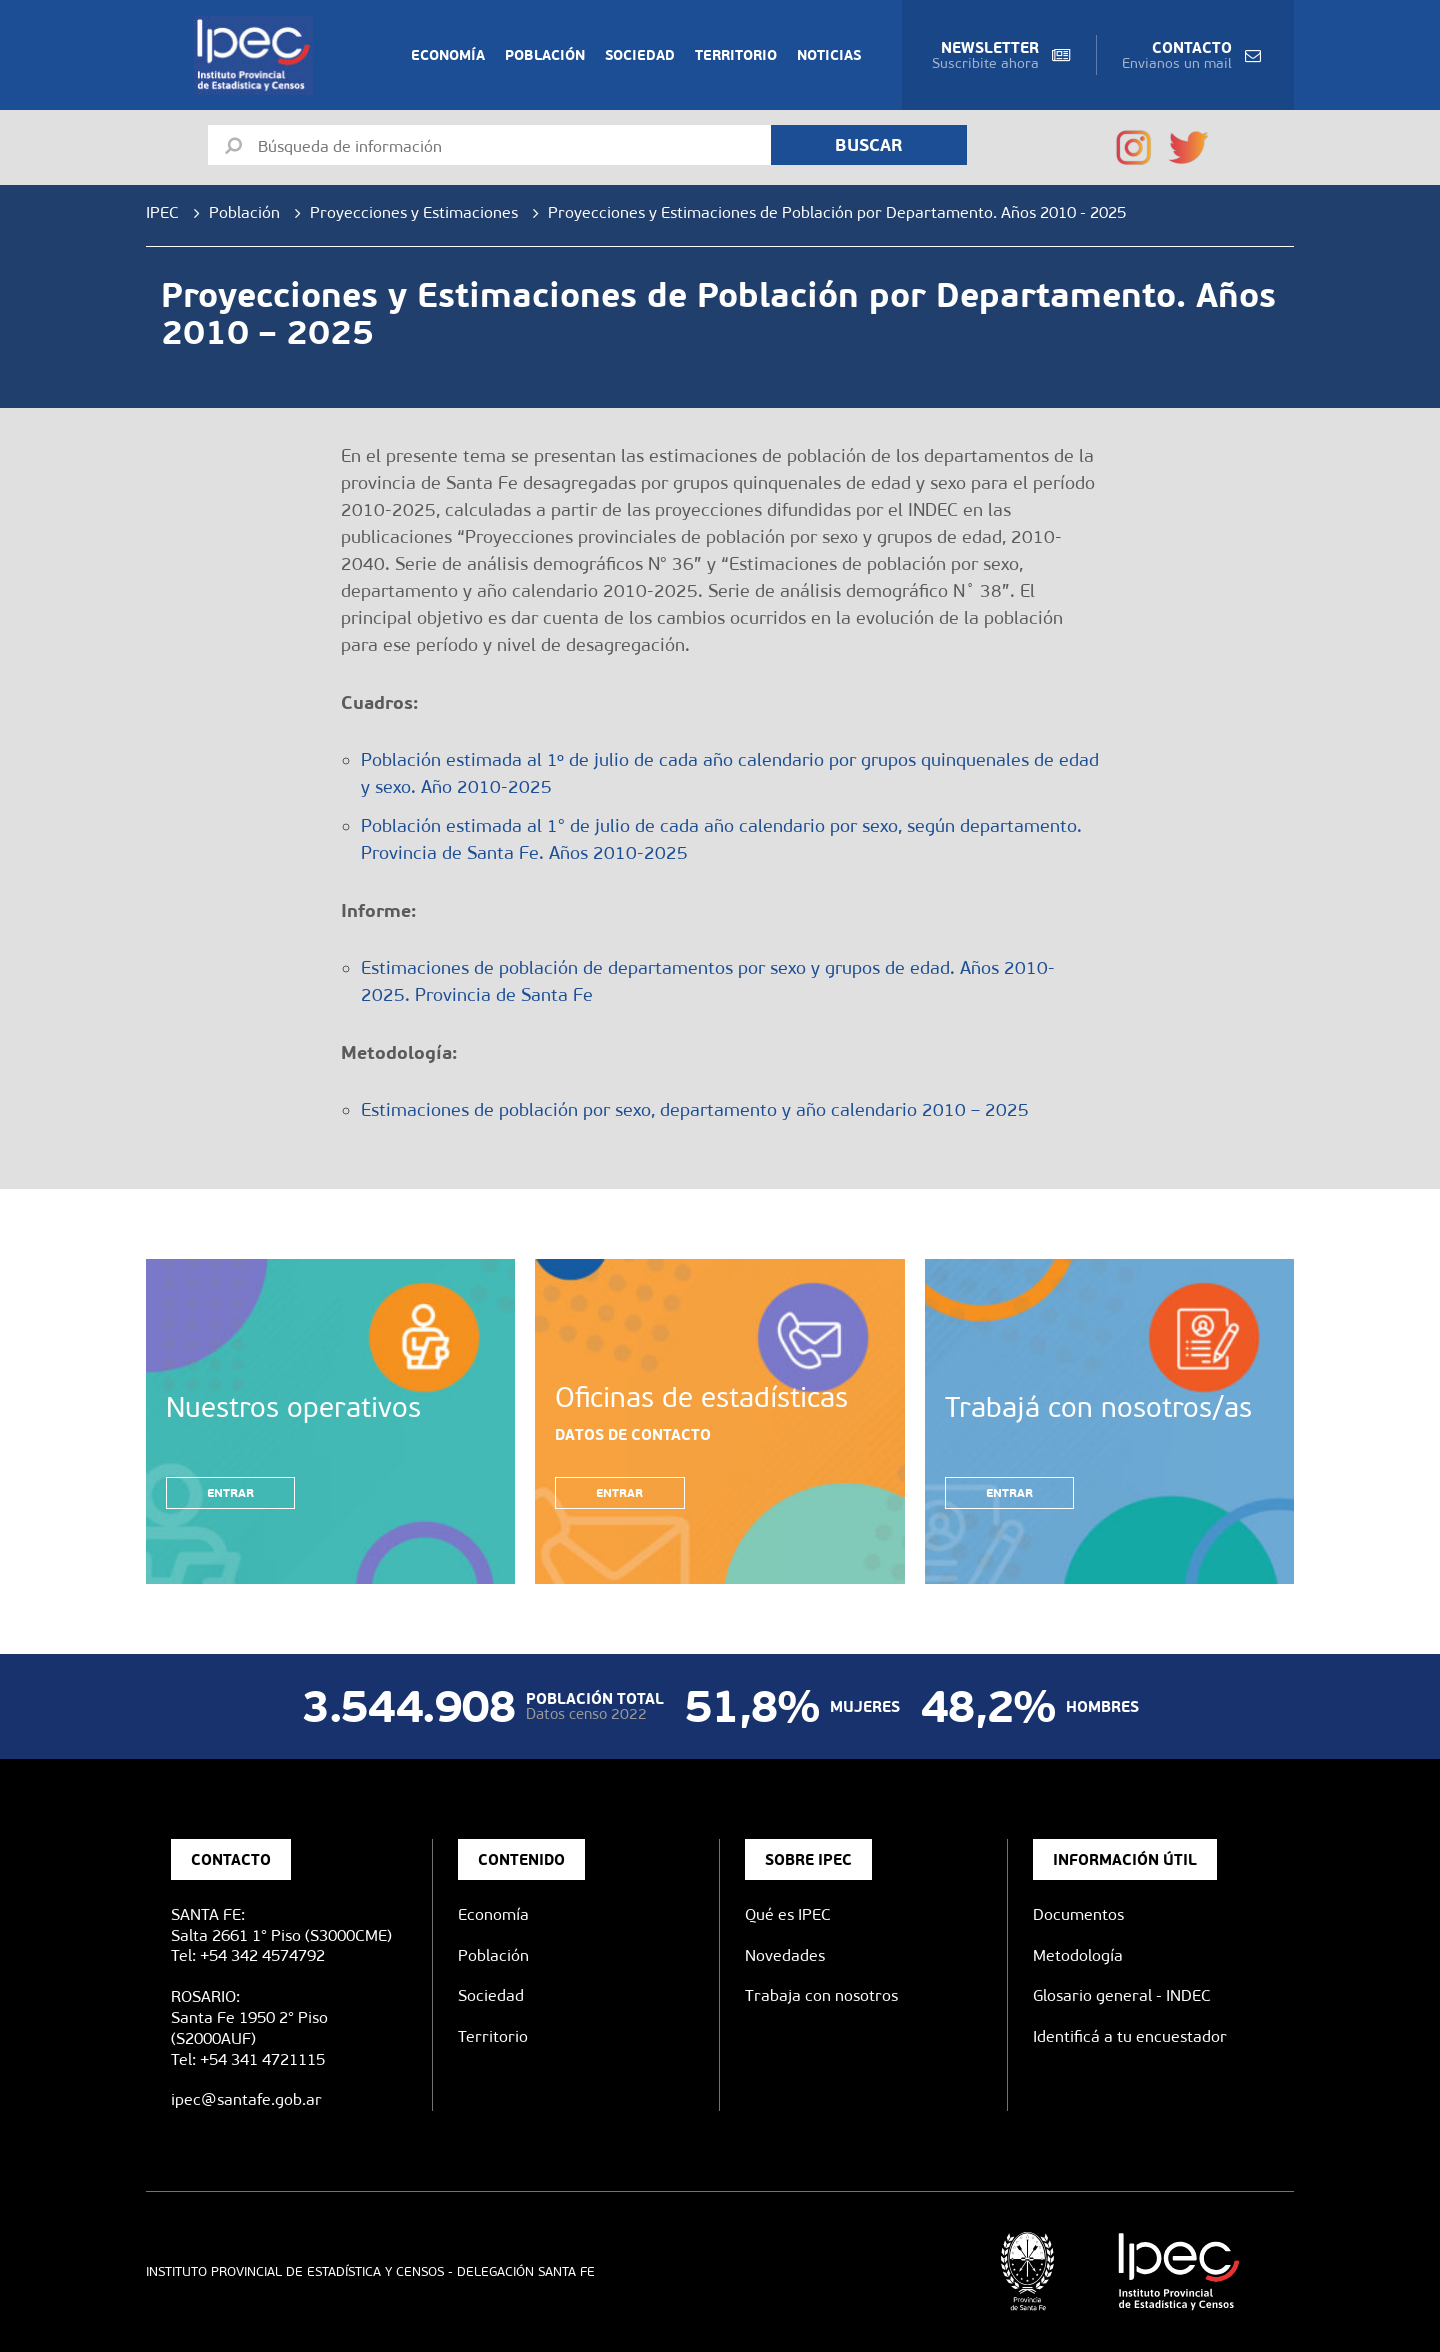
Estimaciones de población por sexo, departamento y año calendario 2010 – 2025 (695, 1110)
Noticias (829, 55)
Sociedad (640, 55)
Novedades (785, 1955)
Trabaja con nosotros (821, 1995)
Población (545, 55)
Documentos (1078, 1914)
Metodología (1078, 1955)
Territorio (736, 55)
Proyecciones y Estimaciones (414, 212)
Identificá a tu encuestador (1130, 2036)
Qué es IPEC (788, 1914)
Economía (448, 55)
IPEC (162, 212)
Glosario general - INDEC (1122, 1995)
